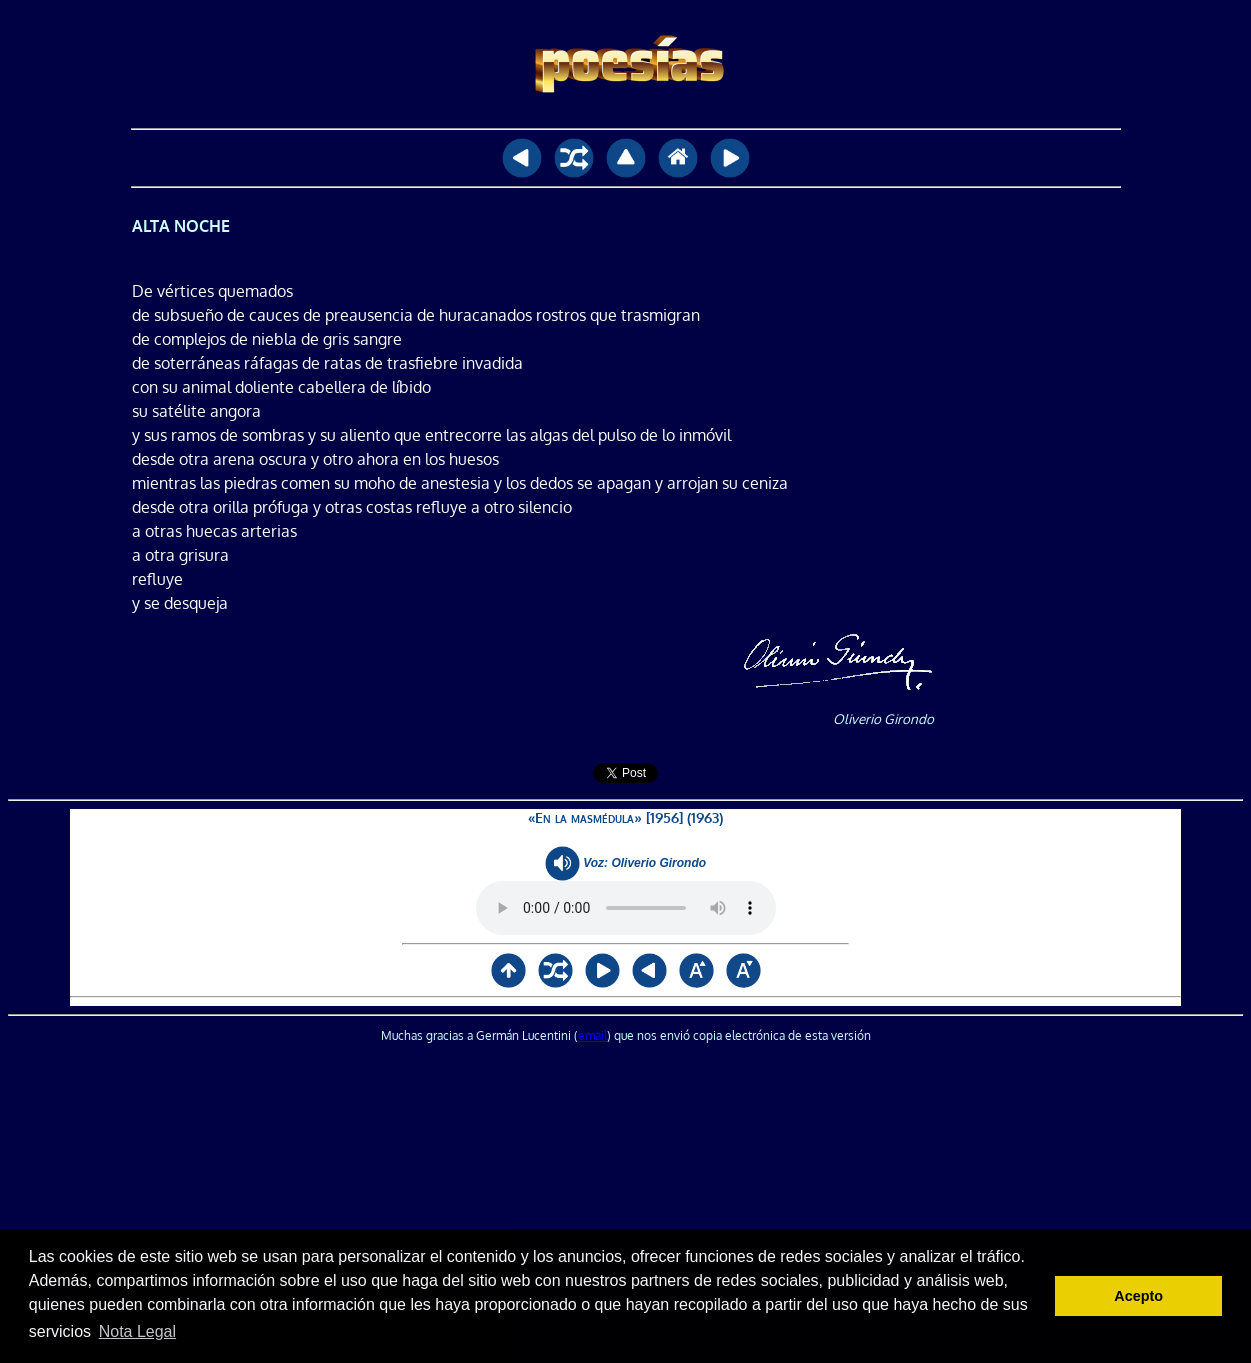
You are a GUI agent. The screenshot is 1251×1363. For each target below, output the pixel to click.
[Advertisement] (626, 1205)
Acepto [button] (1138, 1296)
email (592, 1035)
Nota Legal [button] (137, 1331)
